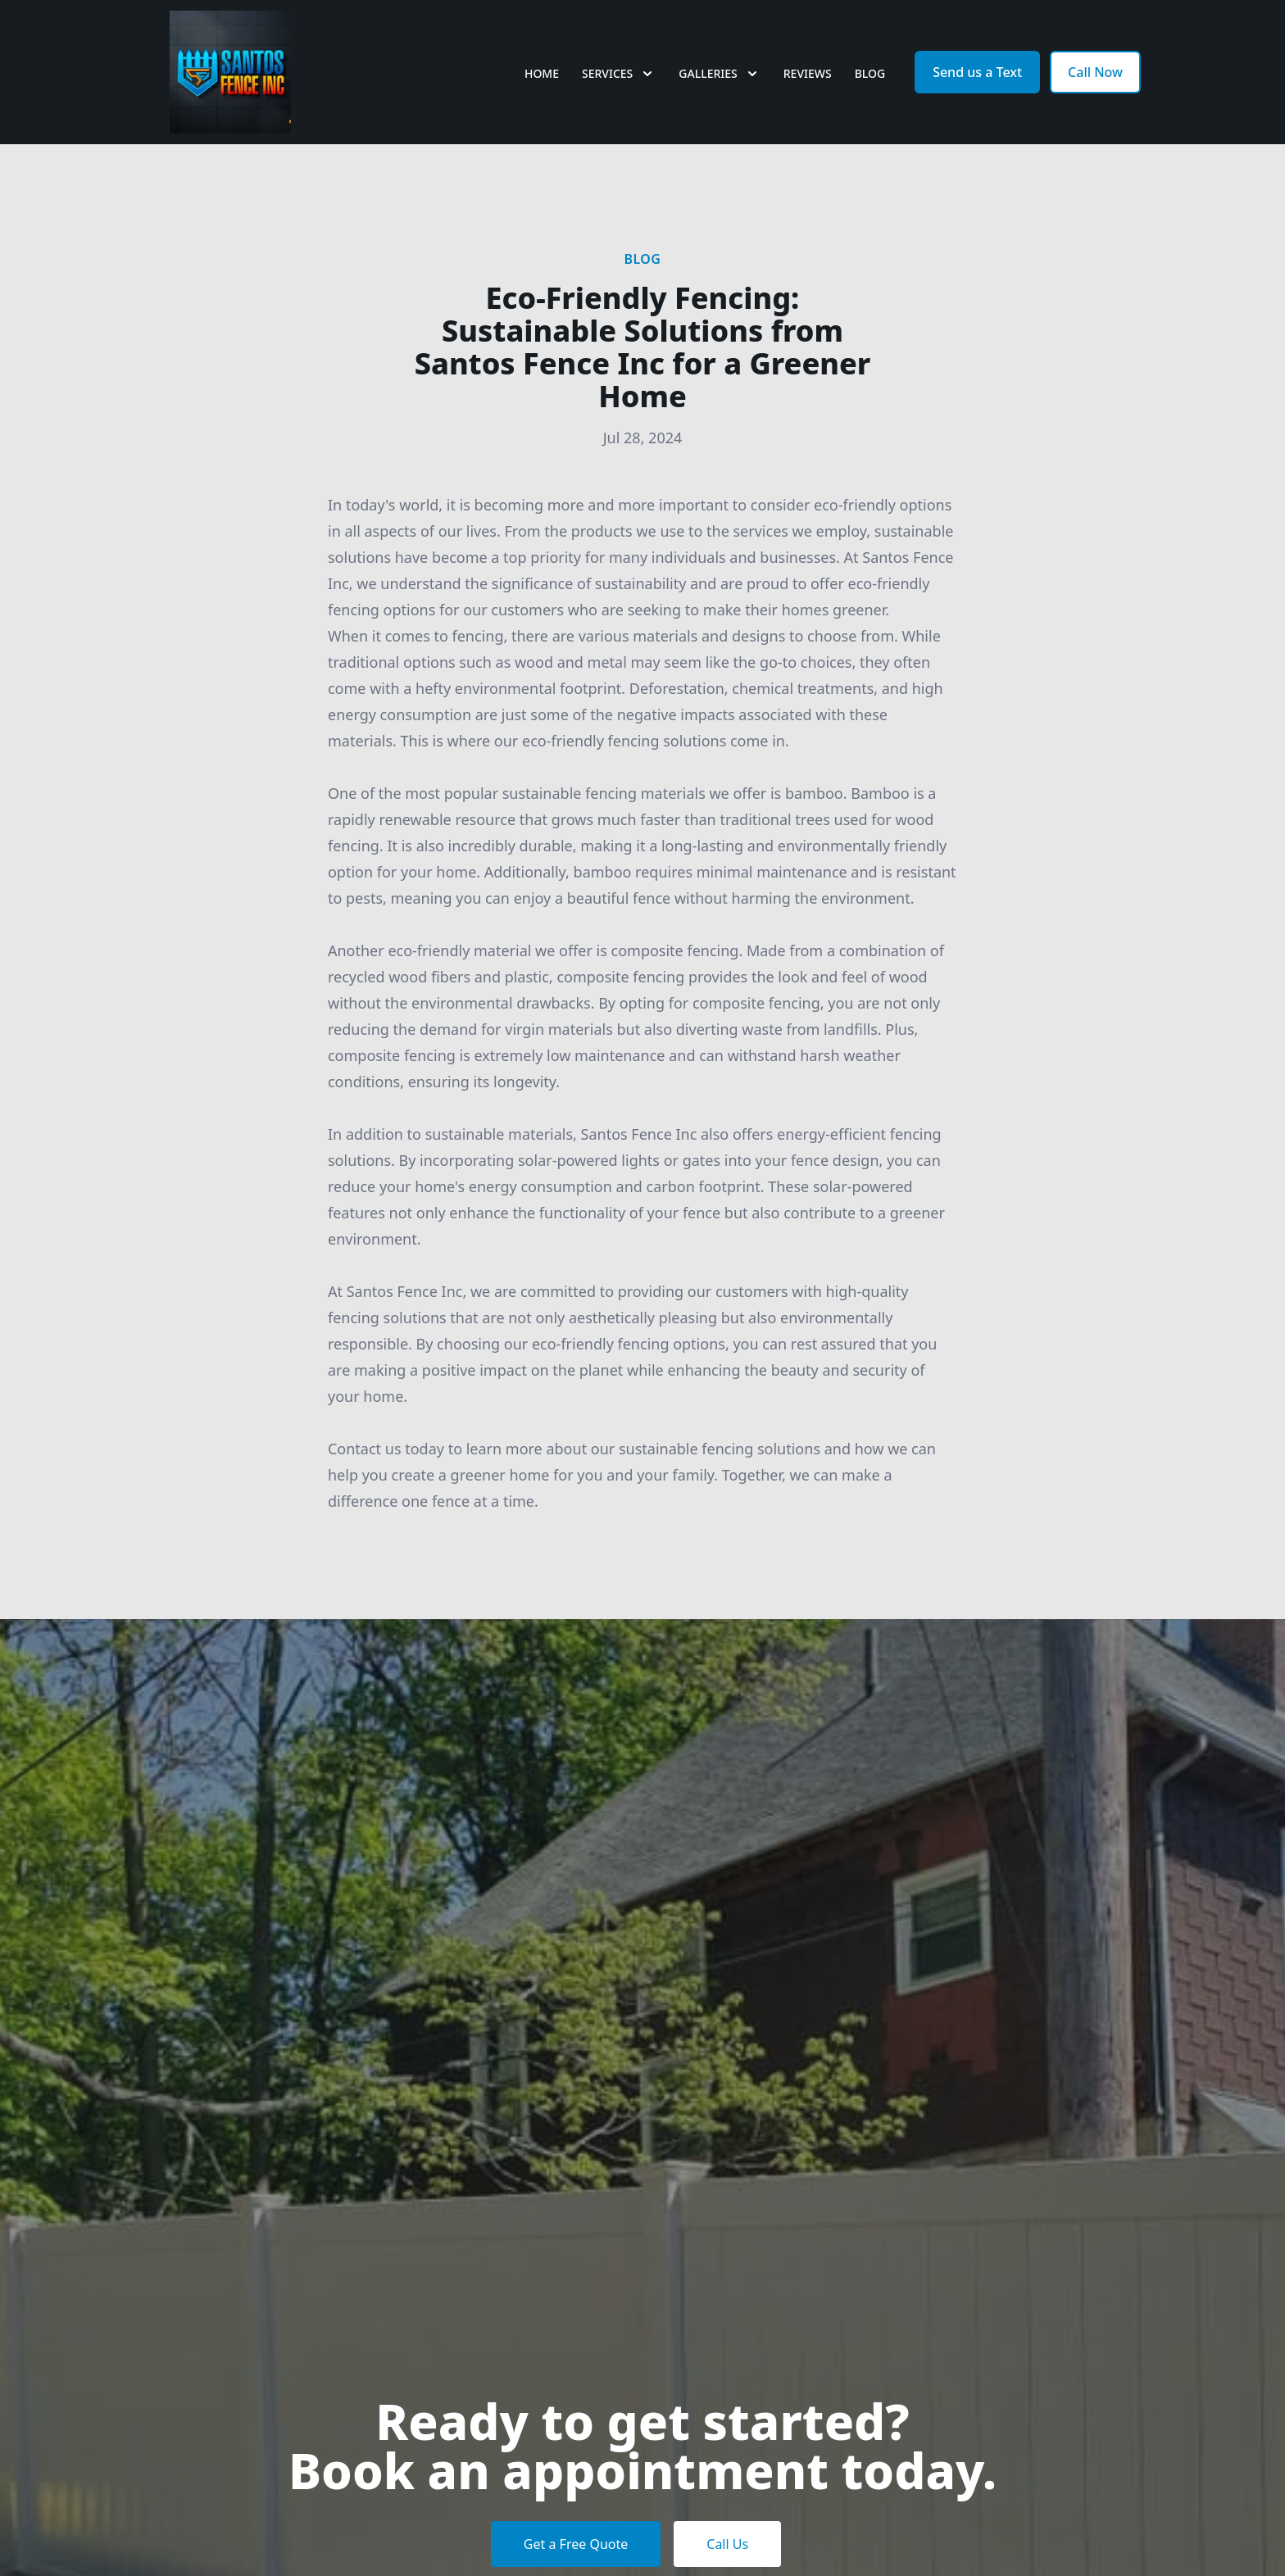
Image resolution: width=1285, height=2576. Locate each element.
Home (541, 73)
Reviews (807, 73)
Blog (870, 73)
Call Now (1095, 72)
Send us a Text (977, 72)
